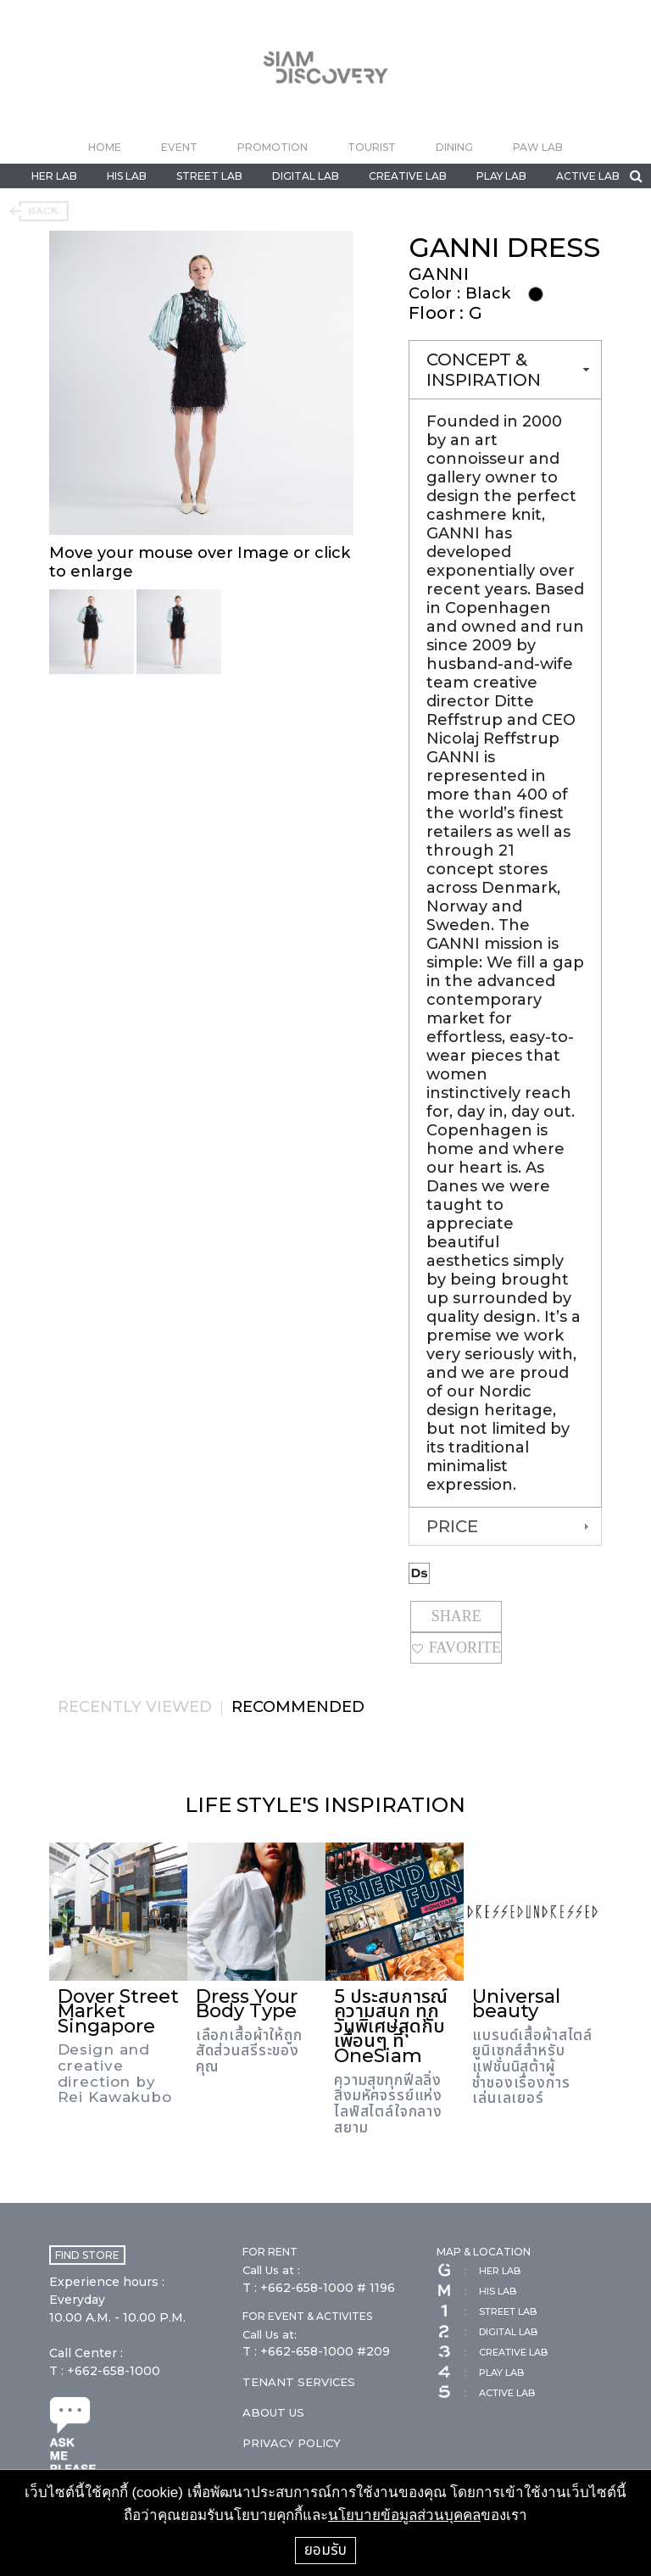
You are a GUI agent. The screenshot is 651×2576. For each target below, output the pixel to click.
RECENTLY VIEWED (135, 1707)
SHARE (456, 1616)
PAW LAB (538, 147)
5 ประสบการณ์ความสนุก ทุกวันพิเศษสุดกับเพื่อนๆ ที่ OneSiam (391, 2026)
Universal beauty (516, 2004)
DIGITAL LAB (305, 176)
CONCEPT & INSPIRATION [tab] (509, 369)
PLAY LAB (501, 176)
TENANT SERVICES (298, 2382)
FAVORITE (456, 1647)
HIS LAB (127, 176)
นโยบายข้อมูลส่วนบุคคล (404, 2515)
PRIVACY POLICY (291, 2443)
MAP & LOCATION (484, 2251)
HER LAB (54, 176)
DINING (454, 147)
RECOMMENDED (297, 1707)
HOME (104, 147)
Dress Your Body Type (247, 2004)
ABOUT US (273, 2412)
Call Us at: (269, 2334)
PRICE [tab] (509, 1526)
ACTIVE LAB (588, 176)
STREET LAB (209, 176)
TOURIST (372, 147)
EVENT (179, 147)
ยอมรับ (325, 2549)
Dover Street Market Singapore (118, 2011)
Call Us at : (271, 2270)
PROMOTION (272, 147)
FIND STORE (87, 2255)
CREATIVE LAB (408, 176)
